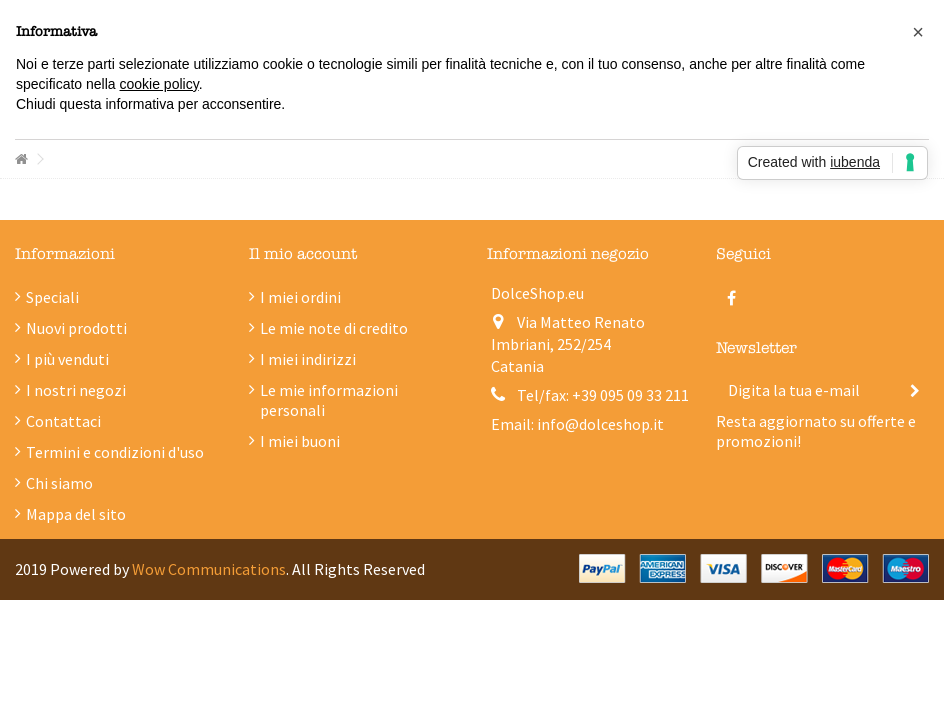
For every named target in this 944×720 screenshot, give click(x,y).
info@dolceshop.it (600, 424)
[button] (918, 32)
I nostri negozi (76, 390)
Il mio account (303, 254)
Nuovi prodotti (76, 328)
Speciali (52, 297)
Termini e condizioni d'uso (115, 452)
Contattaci (63, 421)
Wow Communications (209, 569)
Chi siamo (59, 483)
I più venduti (67, 359)
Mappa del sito (76, 514)
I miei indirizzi (308, 359)
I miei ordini (300, 297)
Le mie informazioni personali (329, 400)
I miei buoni (300, 441)
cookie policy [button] (159, 84)
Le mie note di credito (334, 328)
